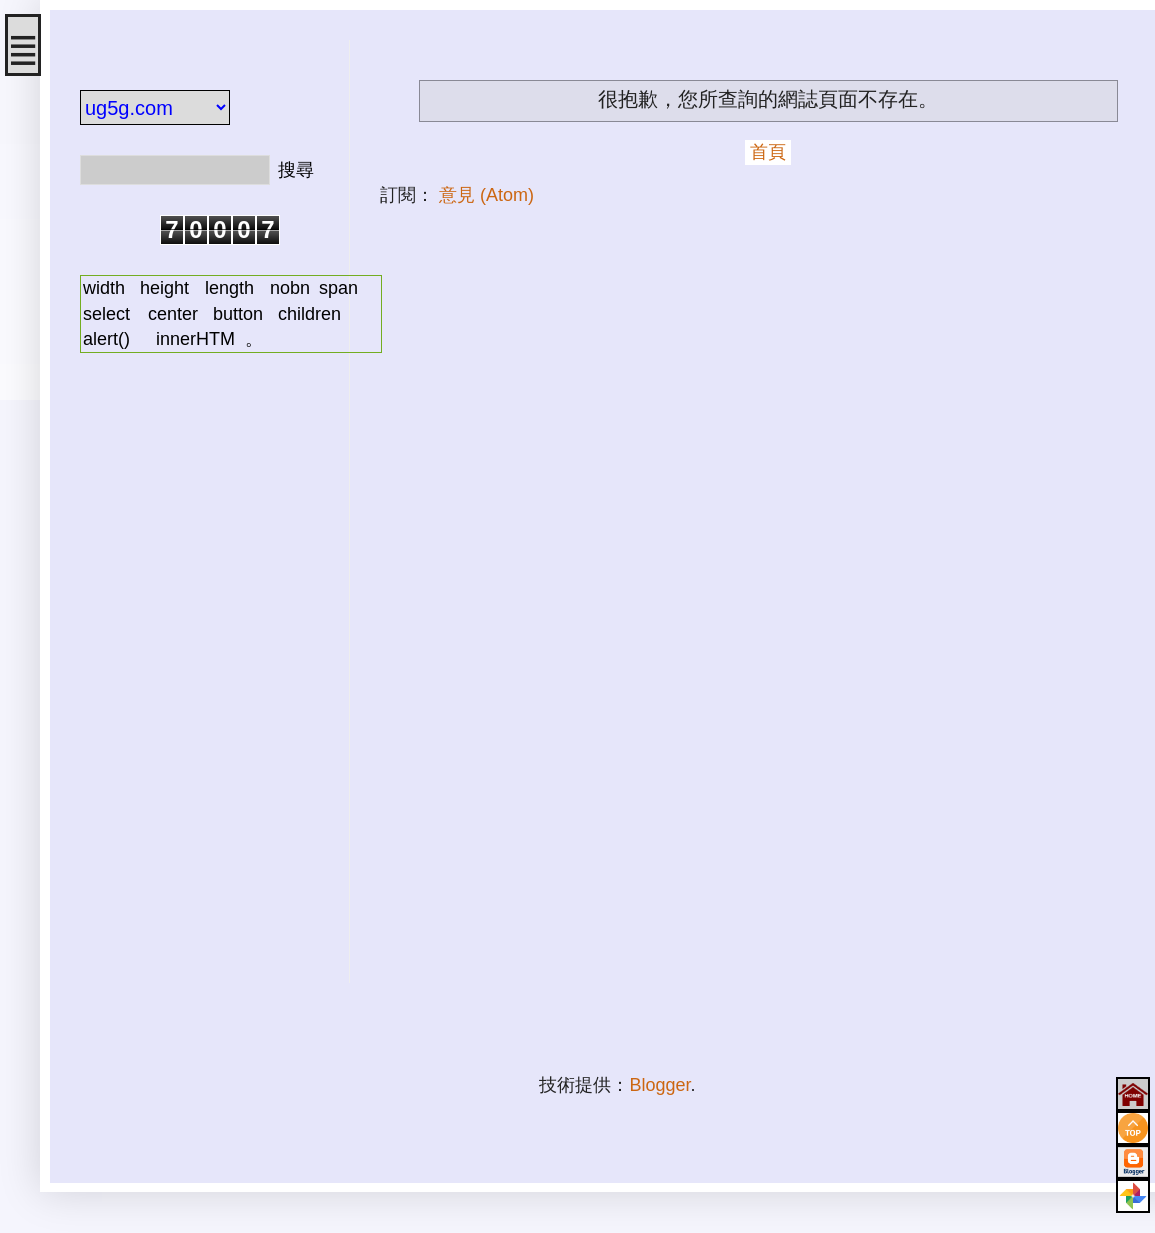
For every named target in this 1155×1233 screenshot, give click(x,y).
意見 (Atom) (486, 195)
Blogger (659, 1085)
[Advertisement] (200, 683)
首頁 (768, 152)
